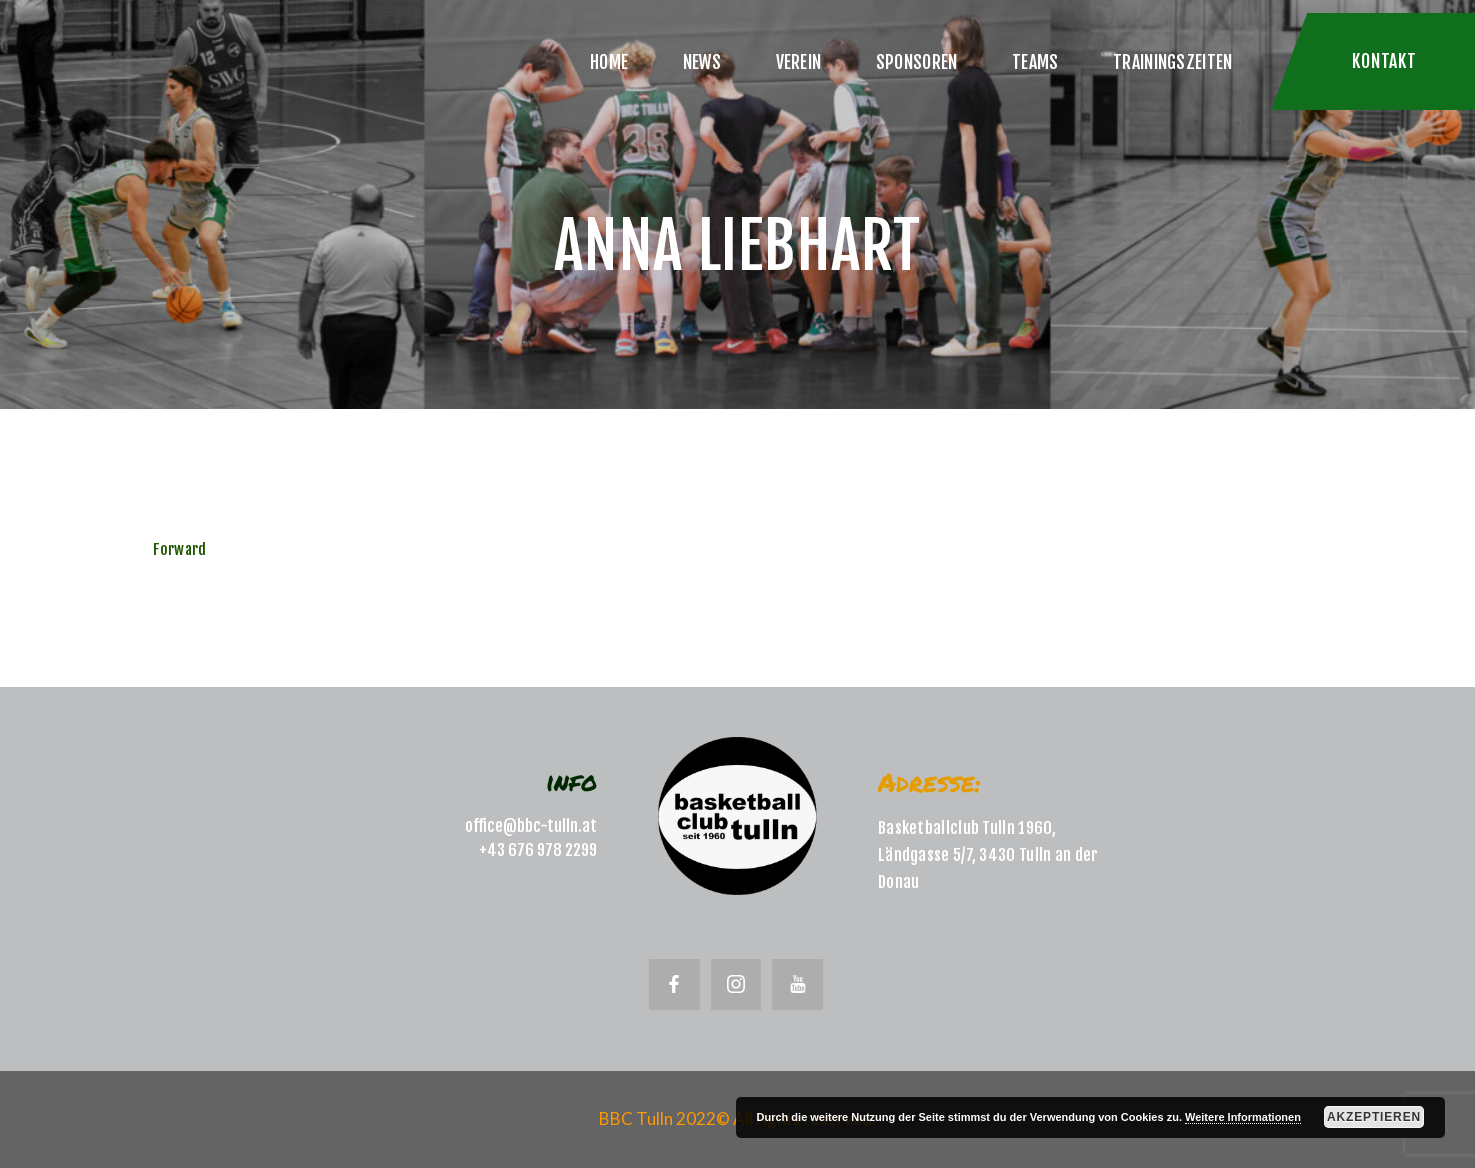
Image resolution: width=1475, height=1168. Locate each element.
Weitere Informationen (1243, 1117)
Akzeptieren (1374, 1117)
